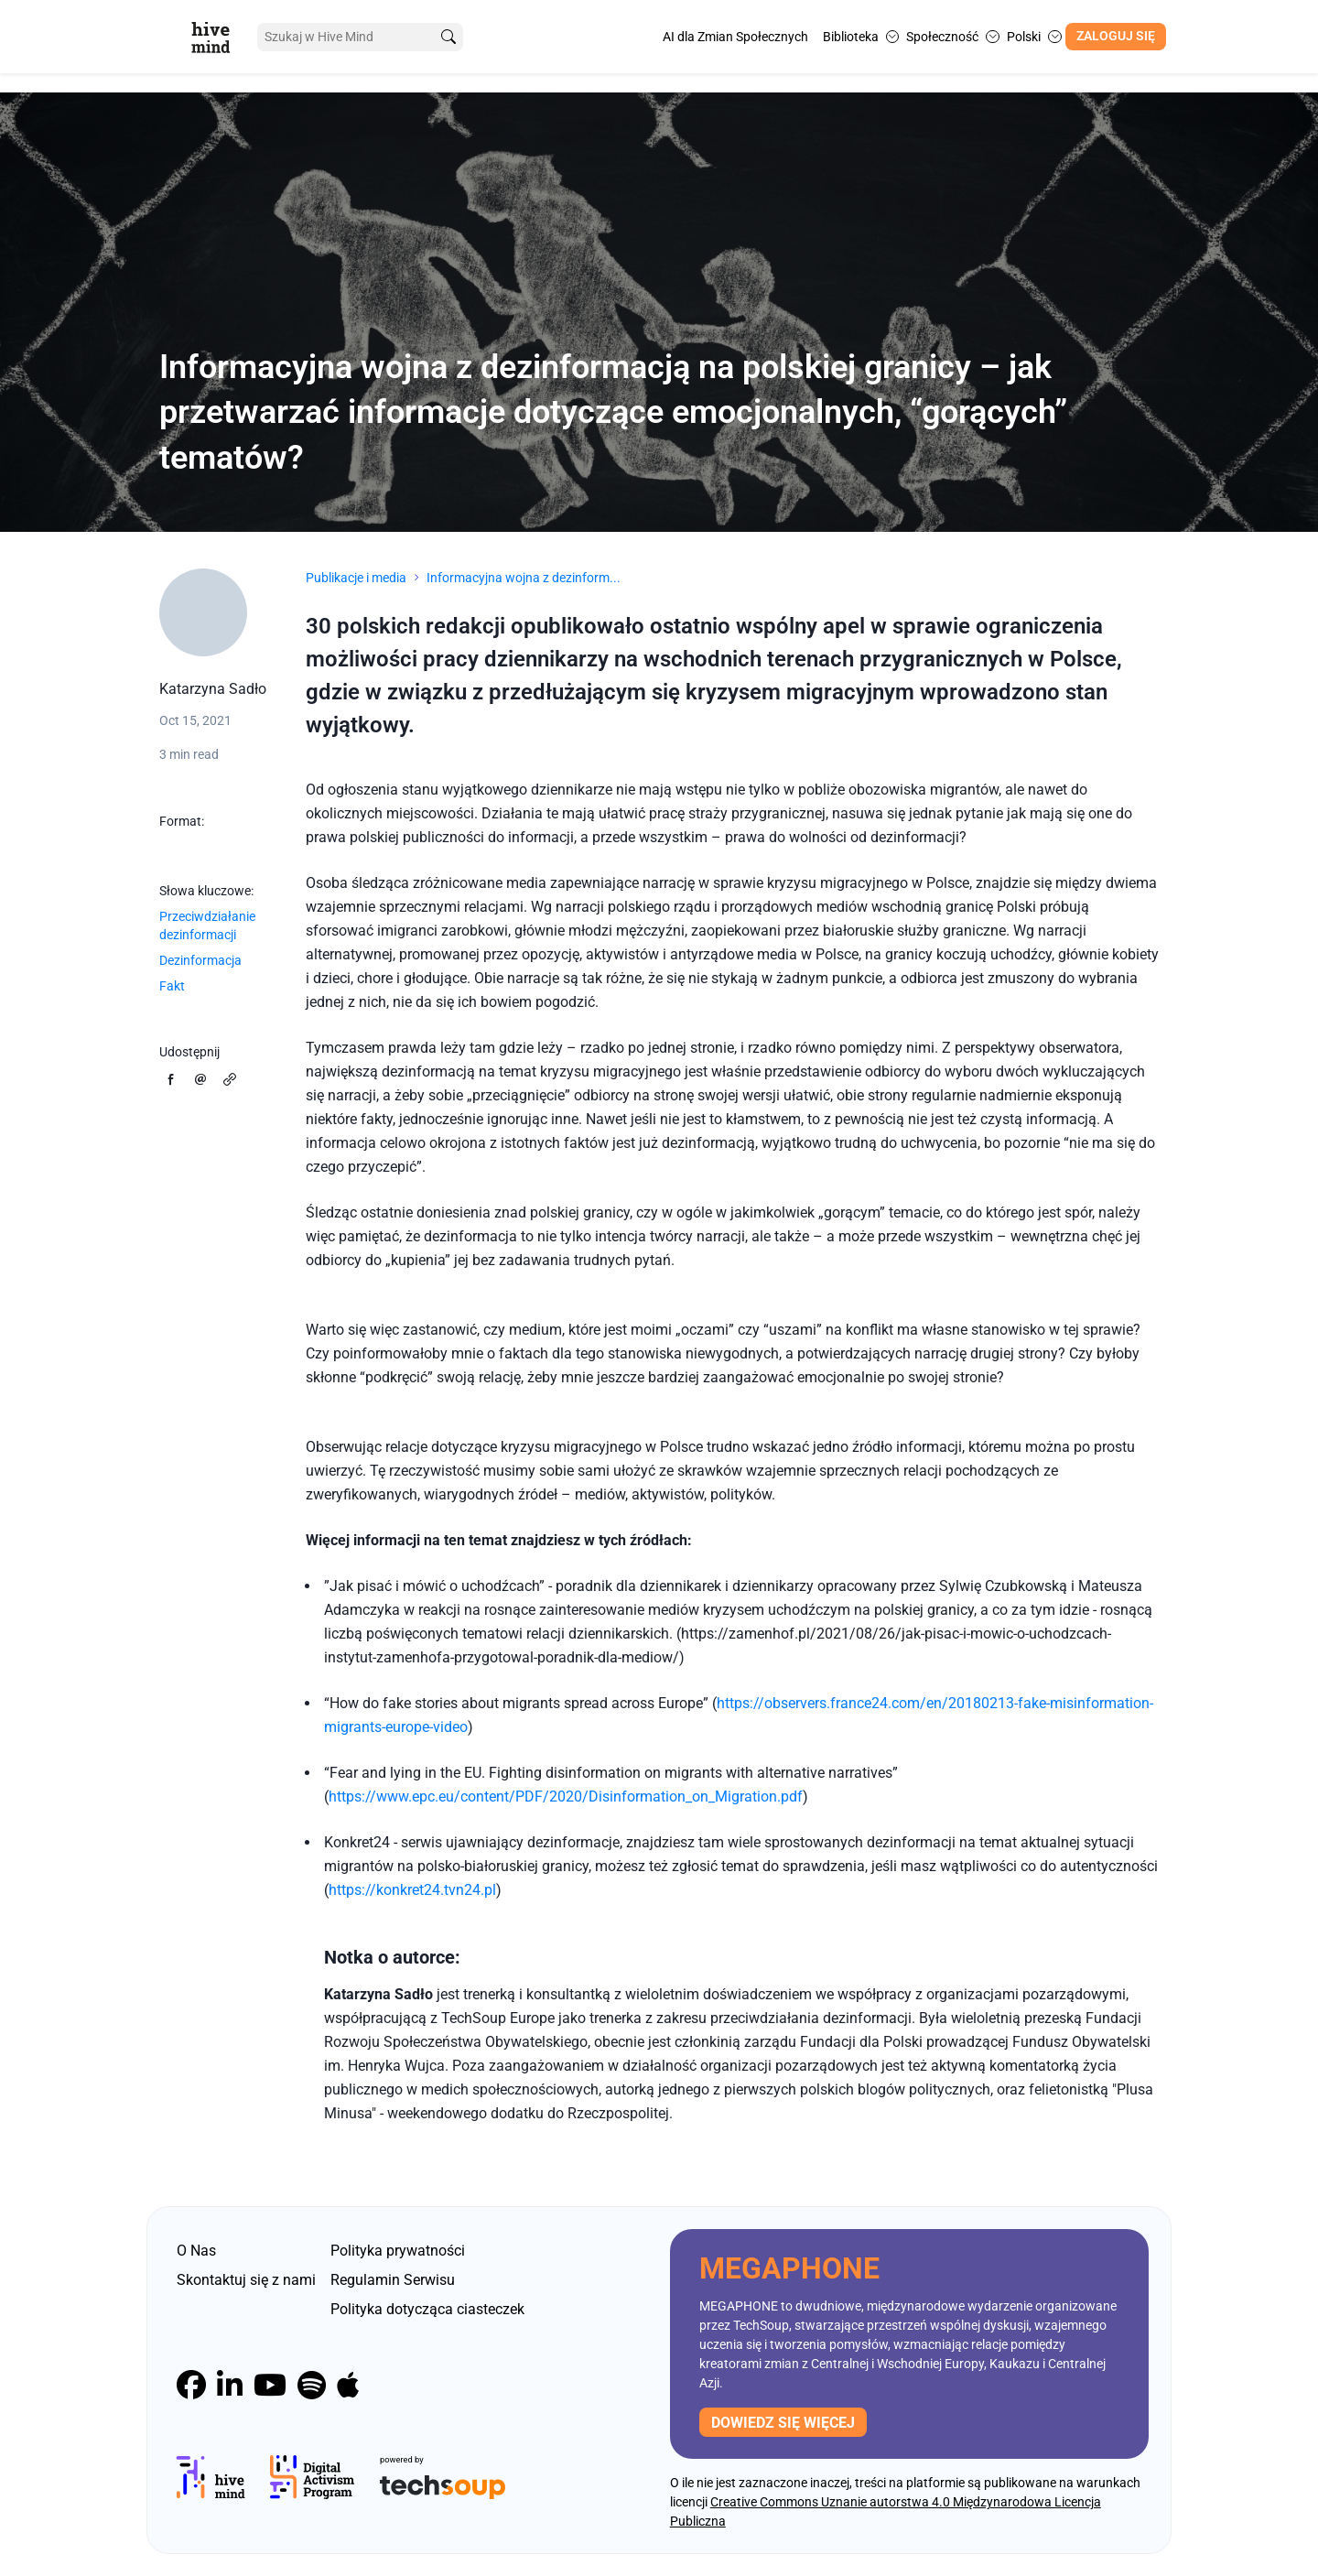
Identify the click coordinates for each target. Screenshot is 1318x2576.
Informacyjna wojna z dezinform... (524, 577)
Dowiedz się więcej (783, 2422)
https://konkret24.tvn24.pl (412, 1890)
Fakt (172, 986)
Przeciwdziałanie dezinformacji (207, 925)
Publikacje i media (356, 577)
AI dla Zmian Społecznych (735, 36)
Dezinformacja (200, 960)
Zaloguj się (1115, 36)
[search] (442, 37)
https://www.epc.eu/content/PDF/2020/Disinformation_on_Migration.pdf (566, 1796)
